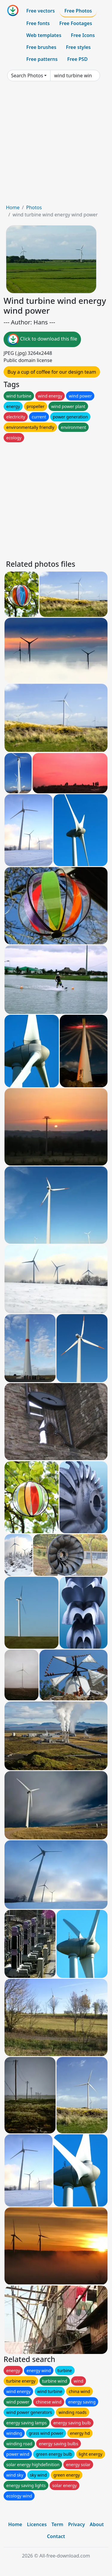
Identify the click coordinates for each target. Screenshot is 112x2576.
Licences (37, 2524)
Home (13, 207)
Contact (56, 2536)
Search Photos (27, 75)
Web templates (43, 35)
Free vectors (40, 10)
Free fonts (38, 23)
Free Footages (75, 23)
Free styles (78, 47)
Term (57, 2524)
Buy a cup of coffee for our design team (51, 372)
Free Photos (78, 10)
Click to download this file (42, 339)
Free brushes (41, 47)
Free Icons (83, 35)
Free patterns (42, 59)
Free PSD (77, 59)
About (97, 2524)
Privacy (76, 2524)
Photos (34, 207)
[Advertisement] (56, 145)
